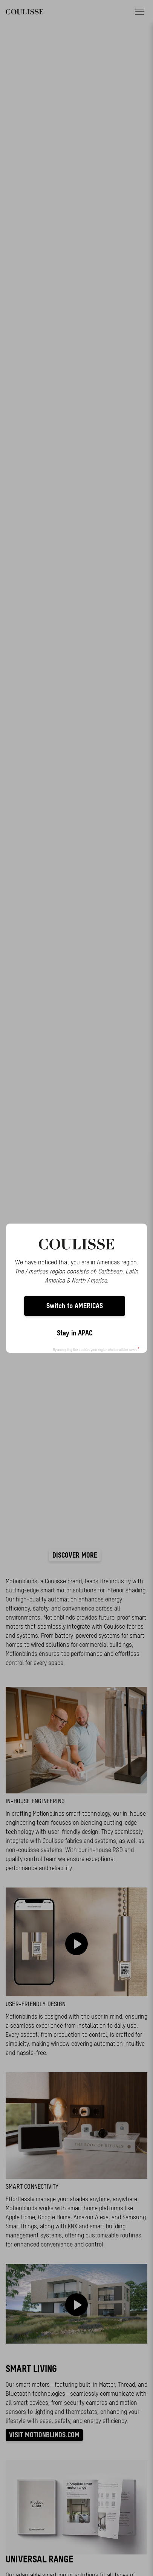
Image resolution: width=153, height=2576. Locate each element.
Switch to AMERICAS (74, 1306)
